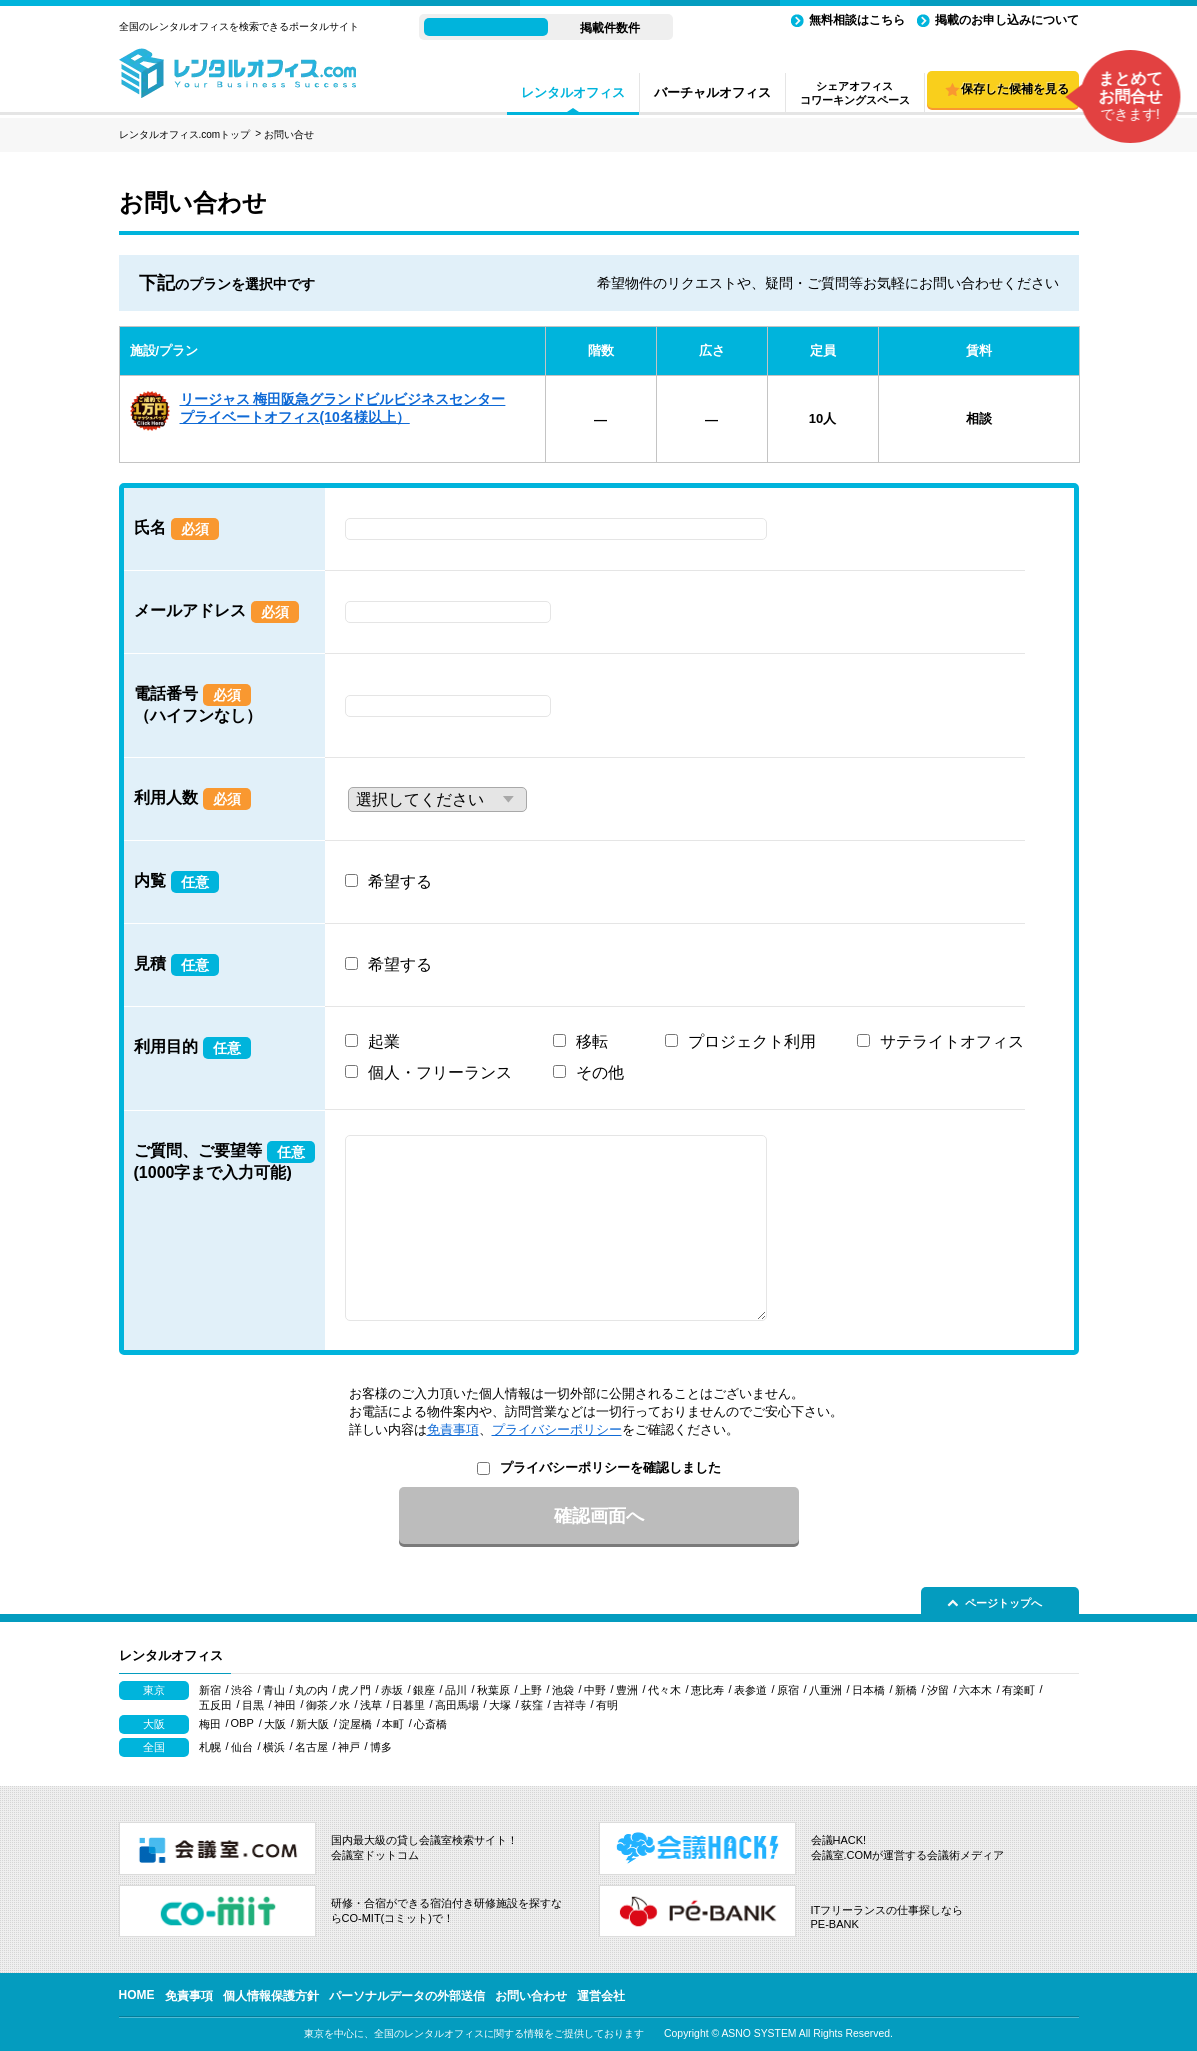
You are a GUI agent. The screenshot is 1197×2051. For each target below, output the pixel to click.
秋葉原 (493, 1690)
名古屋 (311, 1747)
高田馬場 (457, 1705)
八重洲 (825, 1690)
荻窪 (532, 1705)
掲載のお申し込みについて (1007, 20)
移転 (592, 1041)
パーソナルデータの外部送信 (407, 1996)
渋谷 (242, 1690)
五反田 (215, 1705)
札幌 (210, 1747)
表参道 (750, 1690)
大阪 (275, 1724)
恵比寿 (707, 1690)
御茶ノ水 (328, 1705)
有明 (607, 1705)
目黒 (253, 1705)
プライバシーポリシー (557, 1429)
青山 (274, 1690)
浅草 (371, 1705)
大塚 (500, 1705)
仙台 (242, 1747)
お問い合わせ (531, 1996)
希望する (400, 881)
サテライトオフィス (952, 1041)
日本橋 (868, 1690)
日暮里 (408, 1705)
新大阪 (312, 1724)
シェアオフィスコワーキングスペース (855, 93)
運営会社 (601, 1996)
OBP (242, 1723)
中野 (595, 1690)
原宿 (788, 1690)
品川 (456, 1690)
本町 (393, 1724)
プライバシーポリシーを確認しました (610, 1467)
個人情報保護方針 (271, 1996)
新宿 (210, 1690)
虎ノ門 (354, 1690)
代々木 (664, 1690)
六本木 (975, 1690)
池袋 (563, 1690)
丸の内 (311, 1690)
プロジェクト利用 (752, 1041)
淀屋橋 (355, 1724)
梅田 (210, 1724)
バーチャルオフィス (712, 92)
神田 (285, 1705)
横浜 (274, 1747)
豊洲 (627, 1690)
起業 (384, 1041)
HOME (137, 1995)
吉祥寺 (569, 1705)
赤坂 (392, 1690)
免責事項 (453, 1429)
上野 (531, 1690)
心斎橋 (430, 1724)
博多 (381, 1747)
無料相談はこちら (857, 20)
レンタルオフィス (573, 92)
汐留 (938, 1690)
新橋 (906, 1690)
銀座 (424, 1690)
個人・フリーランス (440, 1072)
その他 (600, 1072)
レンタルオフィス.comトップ (185, 134)
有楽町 (1018, 1690)
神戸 (349, 1747)
